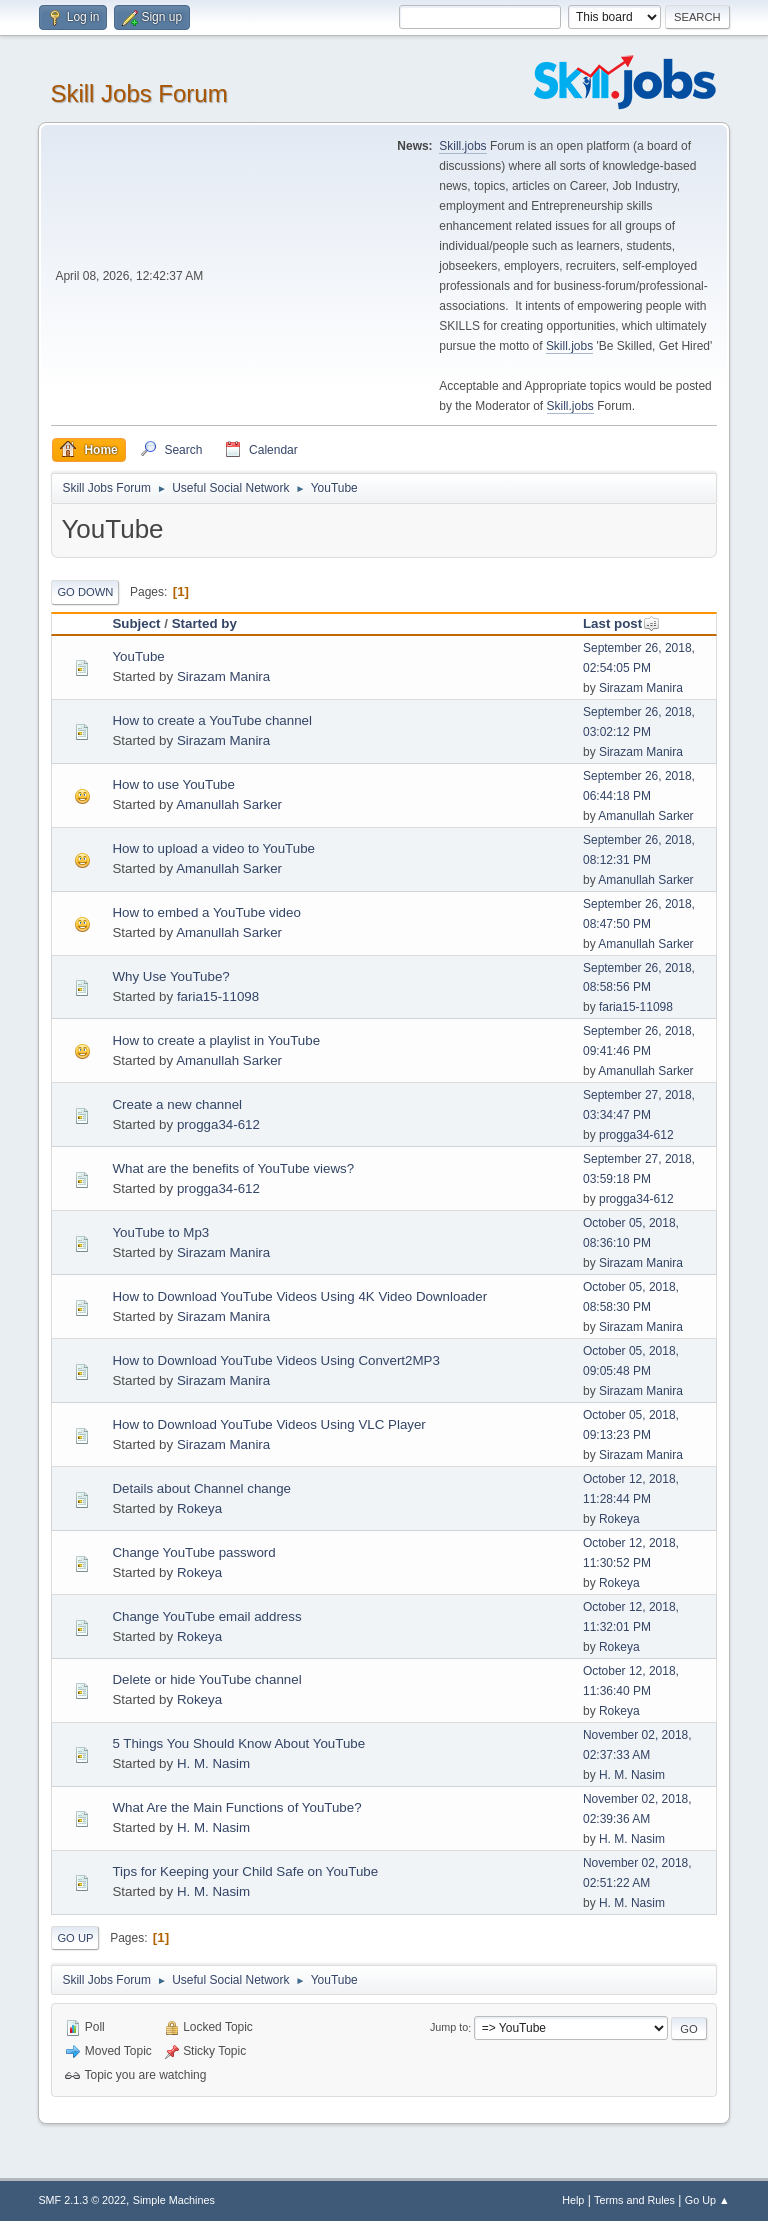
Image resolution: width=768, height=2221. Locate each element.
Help (573, 2200)
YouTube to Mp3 (160, 1232)
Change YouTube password (193, 1552)
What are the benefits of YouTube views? (233, 1168)
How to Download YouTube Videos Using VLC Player (268, 1424)
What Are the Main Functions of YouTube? (236, 1807)
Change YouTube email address (206, 1616)
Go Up (75, 1938)
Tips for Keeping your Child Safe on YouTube (245, 1871)
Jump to (449, 2028)
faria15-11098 (218, 996)
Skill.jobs (462, 146)
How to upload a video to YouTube (213, 848)
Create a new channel (177, 1104)
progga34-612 (218, 1124)
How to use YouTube (173, 784)
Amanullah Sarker (229, 804)
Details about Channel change (201, 1488)
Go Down (85, 592)
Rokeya (199, 1508)
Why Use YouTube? (170, 976)
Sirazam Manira (223, 676)
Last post (621, 623)
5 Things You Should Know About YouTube (238, 1743)
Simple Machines (174, 2200)
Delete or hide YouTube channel (206, 1679)
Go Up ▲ (707, 2200)
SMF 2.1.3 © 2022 (82, 2200)
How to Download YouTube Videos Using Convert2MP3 (275, 1360)
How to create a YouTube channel (212, 720)
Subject (136, 623)
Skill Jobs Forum (138, 93)
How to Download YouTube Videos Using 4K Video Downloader (299, 1296)
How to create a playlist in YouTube (216, 1040)
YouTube (138, 656)
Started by (204, 623)
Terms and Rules (634, 2200)
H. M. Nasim (213, 1763)
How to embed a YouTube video (206, 912)
